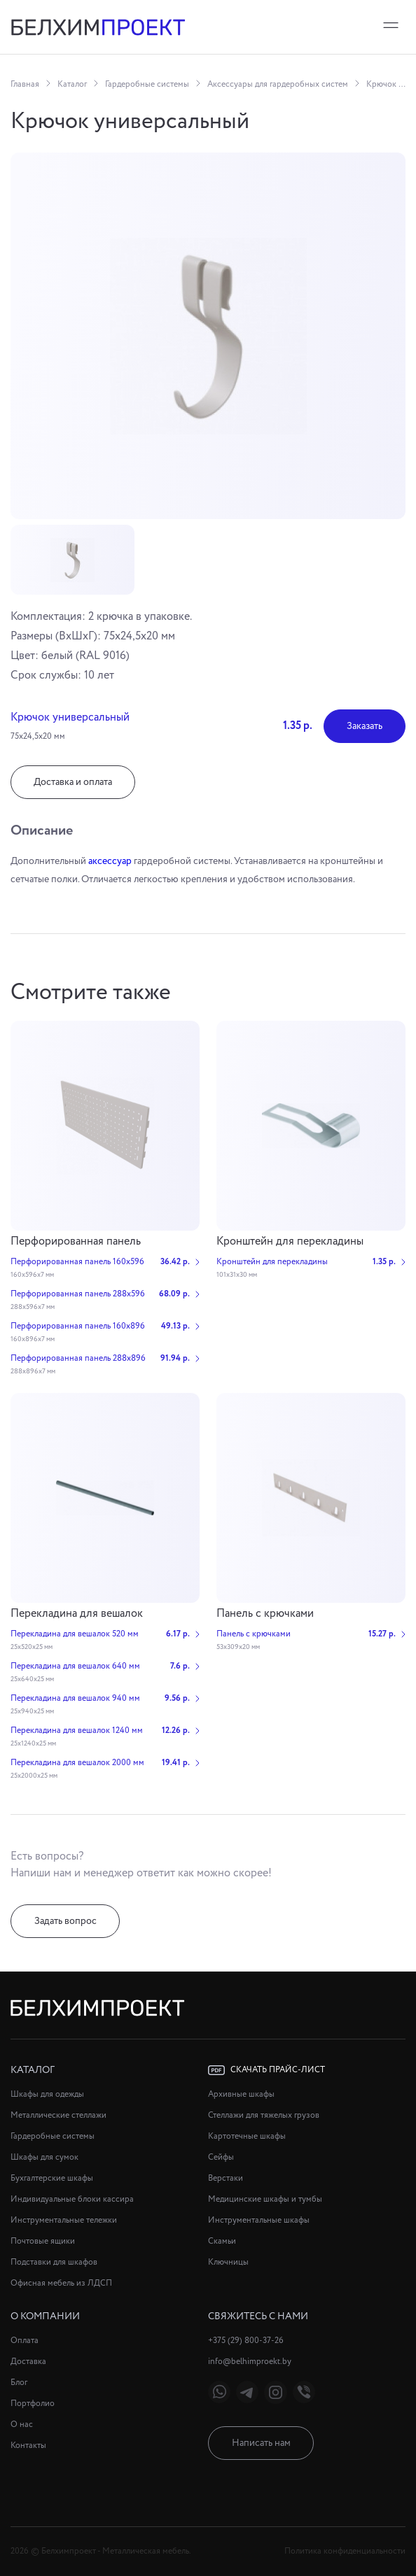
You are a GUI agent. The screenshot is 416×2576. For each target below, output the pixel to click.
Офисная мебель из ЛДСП (61, 2283)
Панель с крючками (265, 1614)
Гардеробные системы (147, 84)
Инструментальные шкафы (259, 2220)
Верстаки (225, 2178)
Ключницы (228, 2262)
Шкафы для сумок (44, 2157)
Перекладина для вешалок (77, 1614)
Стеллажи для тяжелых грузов (263, 2115)
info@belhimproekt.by (249, 2362)
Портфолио (33, 2403)
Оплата (25, 2341)
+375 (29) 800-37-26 (246, 2341)
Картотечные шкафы (247, 2136)
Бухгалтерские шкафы (52, 2178)
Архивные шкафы (241, 2094)
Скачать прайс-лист (266, 2070)
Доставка (28, 2362)
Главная (25, 84)
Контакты (28, 2445)
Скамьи (222, 2241)
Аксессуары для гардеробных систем (277, 84)
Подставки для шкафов (54, 2262)
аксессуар (110, 861)
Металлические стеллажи (58, 2115)
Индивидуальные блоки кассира (72, 2199)
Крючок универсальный (385, 84)
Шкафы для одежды (47, 2094)
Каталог (72, 84)
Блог (19, 2383)
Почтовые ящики (43, 2241)
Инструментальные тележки (64, 2220)
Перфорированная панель (76, 1241)
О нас (22, 2424)
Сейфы (221, 2157)
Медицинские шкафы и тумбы (265, 2199)
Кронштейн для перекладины (289, 1241)
